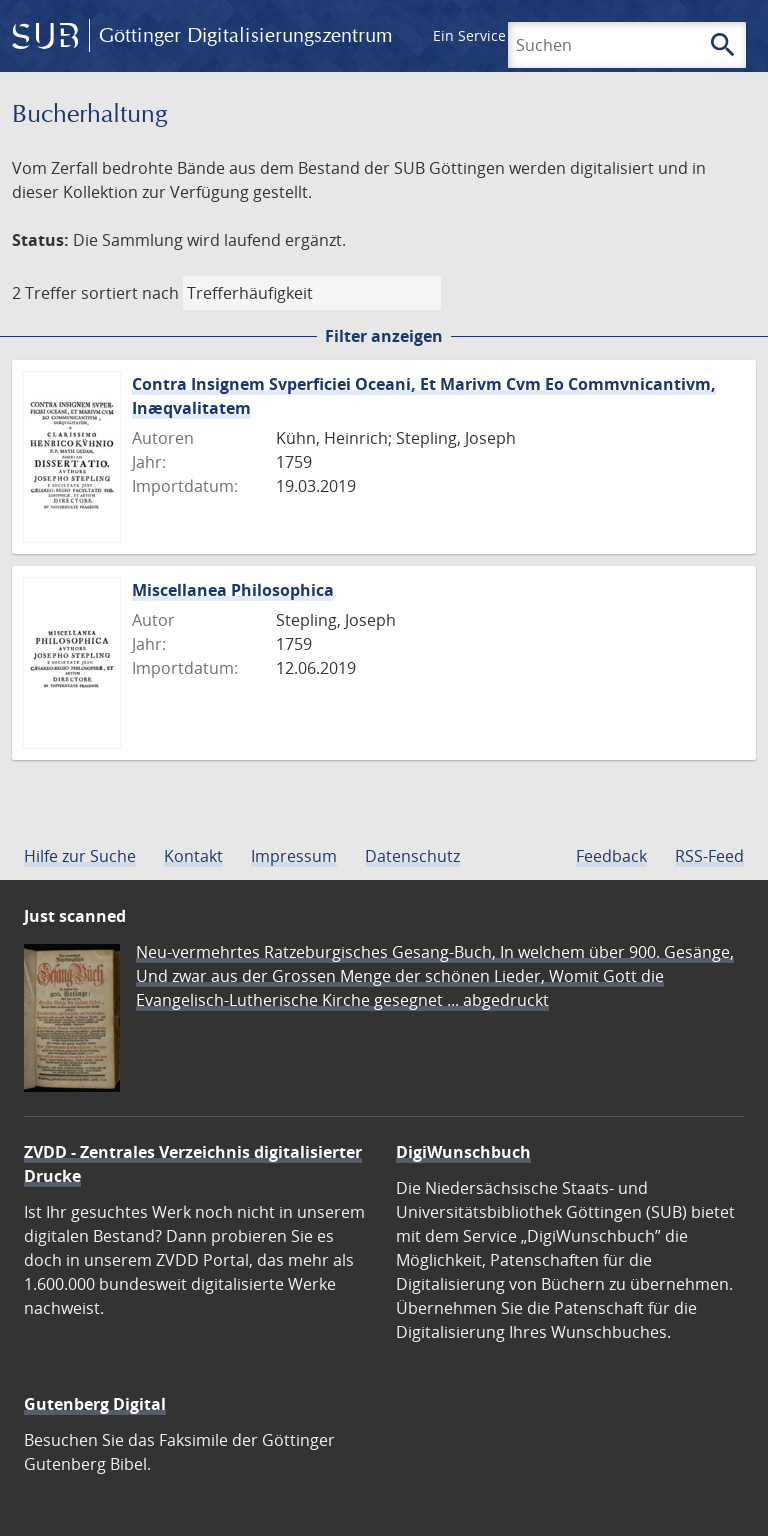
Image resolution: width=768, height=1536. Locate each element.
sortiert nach (130, 293)
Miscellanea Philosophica (233, 590)
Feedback (611, 856)
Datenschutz (412, 856)
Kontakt (193, 856)
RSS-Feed (709, 856)
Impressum (294, 856)
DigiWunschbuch (463, 1152)
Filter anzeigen (384, 336)
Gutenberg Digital (95, 1404)
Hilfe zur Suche (80, 856)
